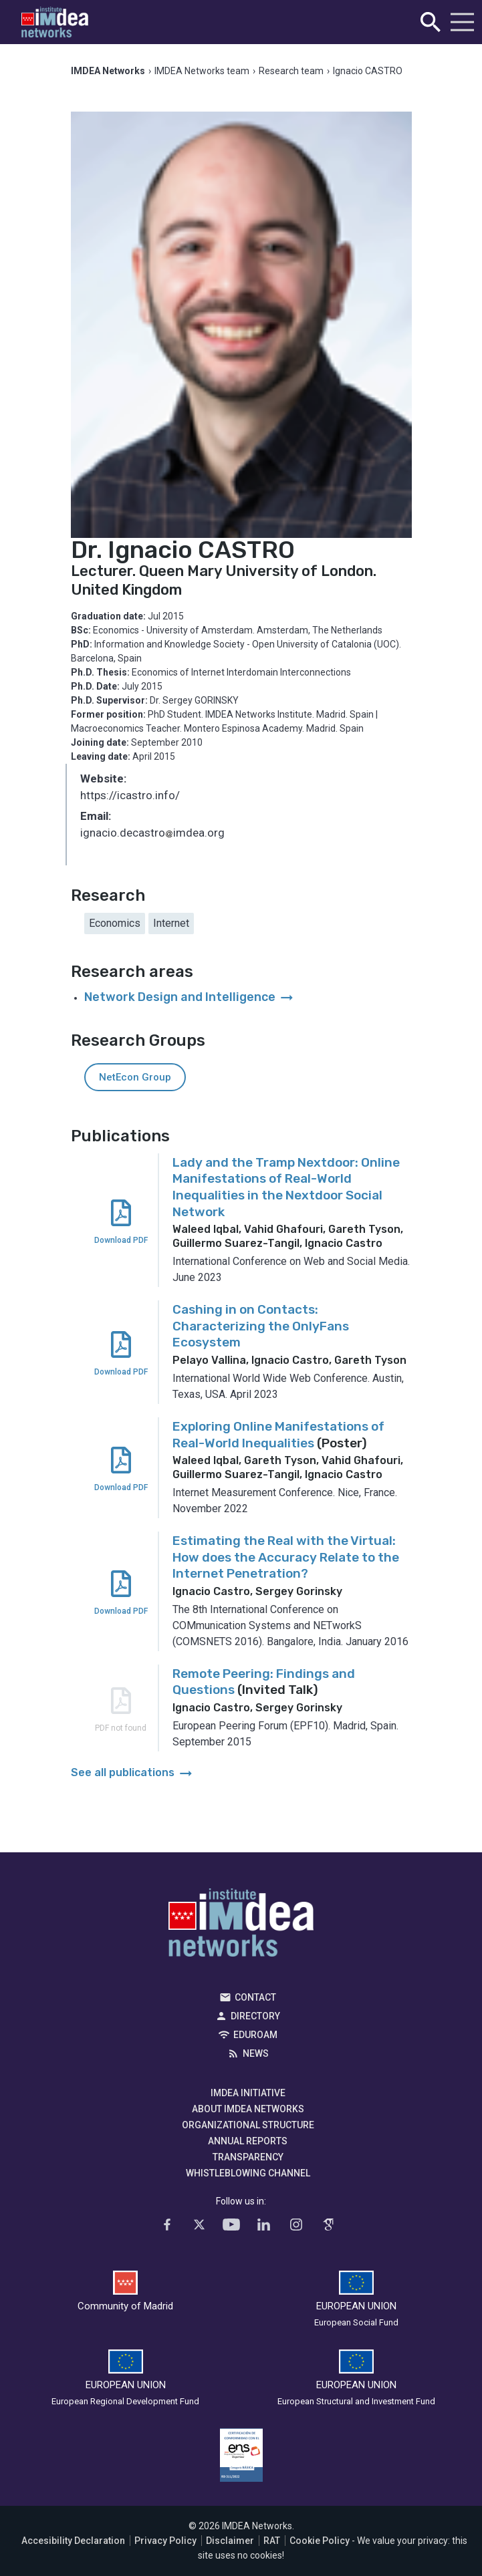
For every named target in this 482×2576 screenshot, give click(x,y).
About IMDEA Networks (248, 2109)
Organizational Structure (248, 2125)
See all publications (133, 1772)
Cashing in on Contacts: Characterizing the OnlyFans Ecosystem (260, 1326)
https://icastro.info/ (130, 795)
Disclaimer (230, 2540)
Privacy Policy (165, 2540)
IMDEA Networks (241, 1925)
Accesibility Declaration (73, 2540)
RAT (271, 2540)
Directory (255, 2016)
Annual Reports (247, 2141)
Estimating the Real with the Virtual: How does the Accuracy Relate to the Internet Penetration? (285, 1557)
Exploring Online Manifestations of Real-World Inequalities (278, 1435)
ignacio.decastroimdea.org (152, 834)
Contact (255, 1997)
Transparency (248, 2157)
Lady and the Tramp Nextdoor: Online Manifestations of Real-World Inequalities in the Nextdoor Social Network (286, 1187)
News (256, 2053)
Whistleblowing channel (248, 2173)
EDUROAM (255, 2034)
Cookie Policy (319, 2540)
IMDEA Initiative (248, 2093)
